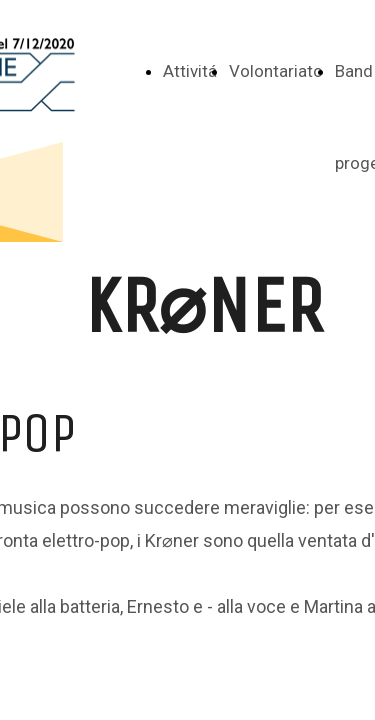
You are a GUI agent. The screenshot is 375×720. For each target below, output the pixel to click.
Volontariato (276, 71)
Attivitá (190, 71)
